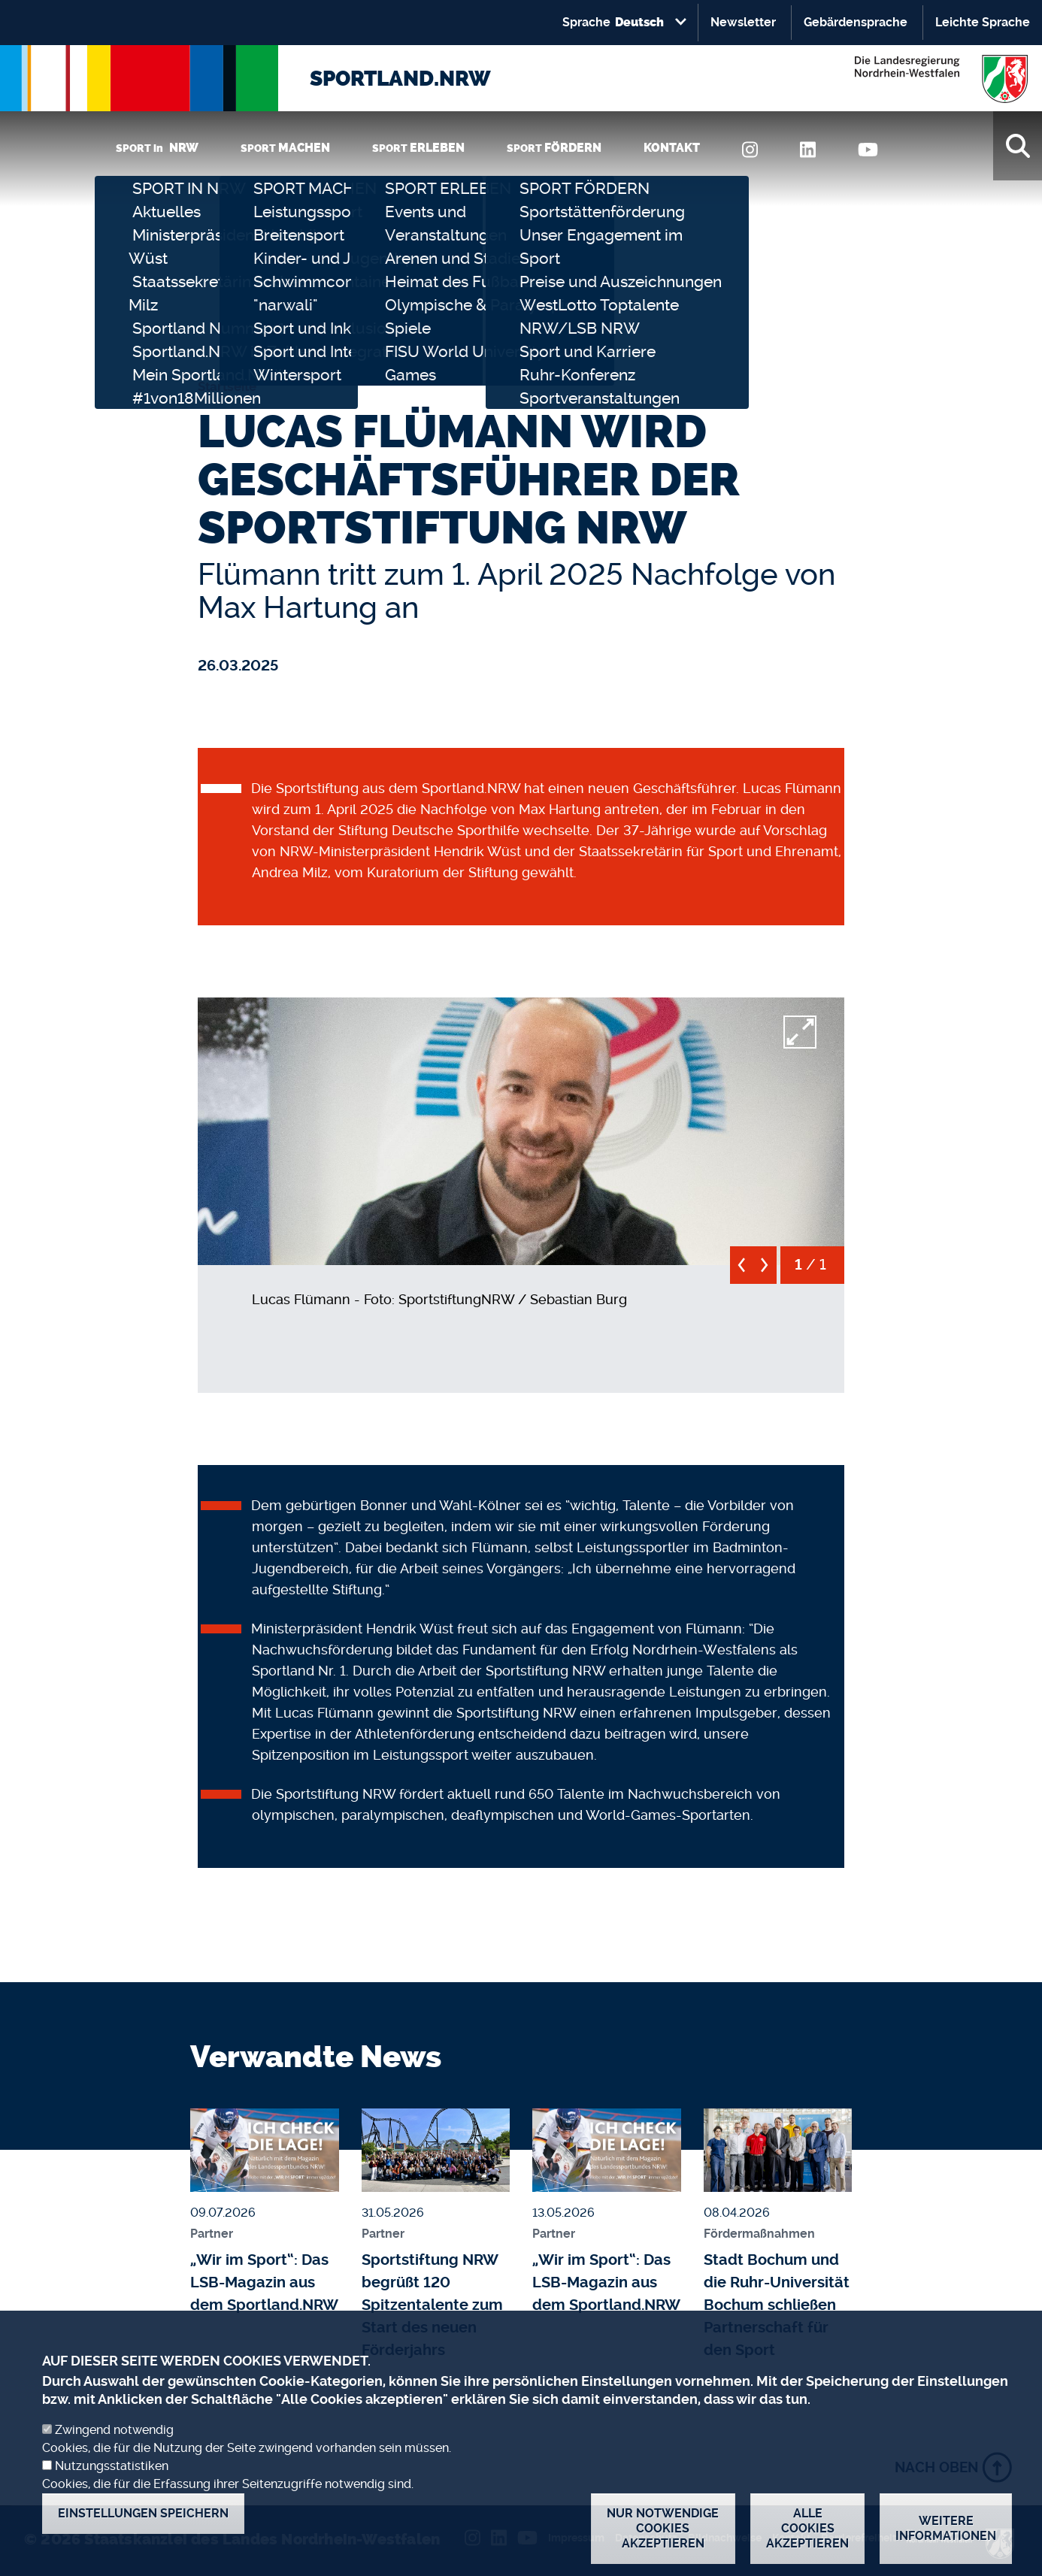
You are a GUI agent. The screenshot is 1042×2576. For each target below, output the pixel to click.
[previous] (741, 1270)
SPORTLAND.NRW (400, 78)
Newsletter (743, 22)
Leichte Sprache (982, 22)
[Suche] (1017, 145)
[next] (765, 1270)
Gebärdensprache (855, 22)
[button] (521, 1128)
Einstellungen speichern (143, 2530)
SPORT (285, 148)
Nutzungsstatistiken (111, 2483)
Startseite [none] (227, 386)
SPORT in (157, 148)
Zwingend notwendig (114, 2447)
